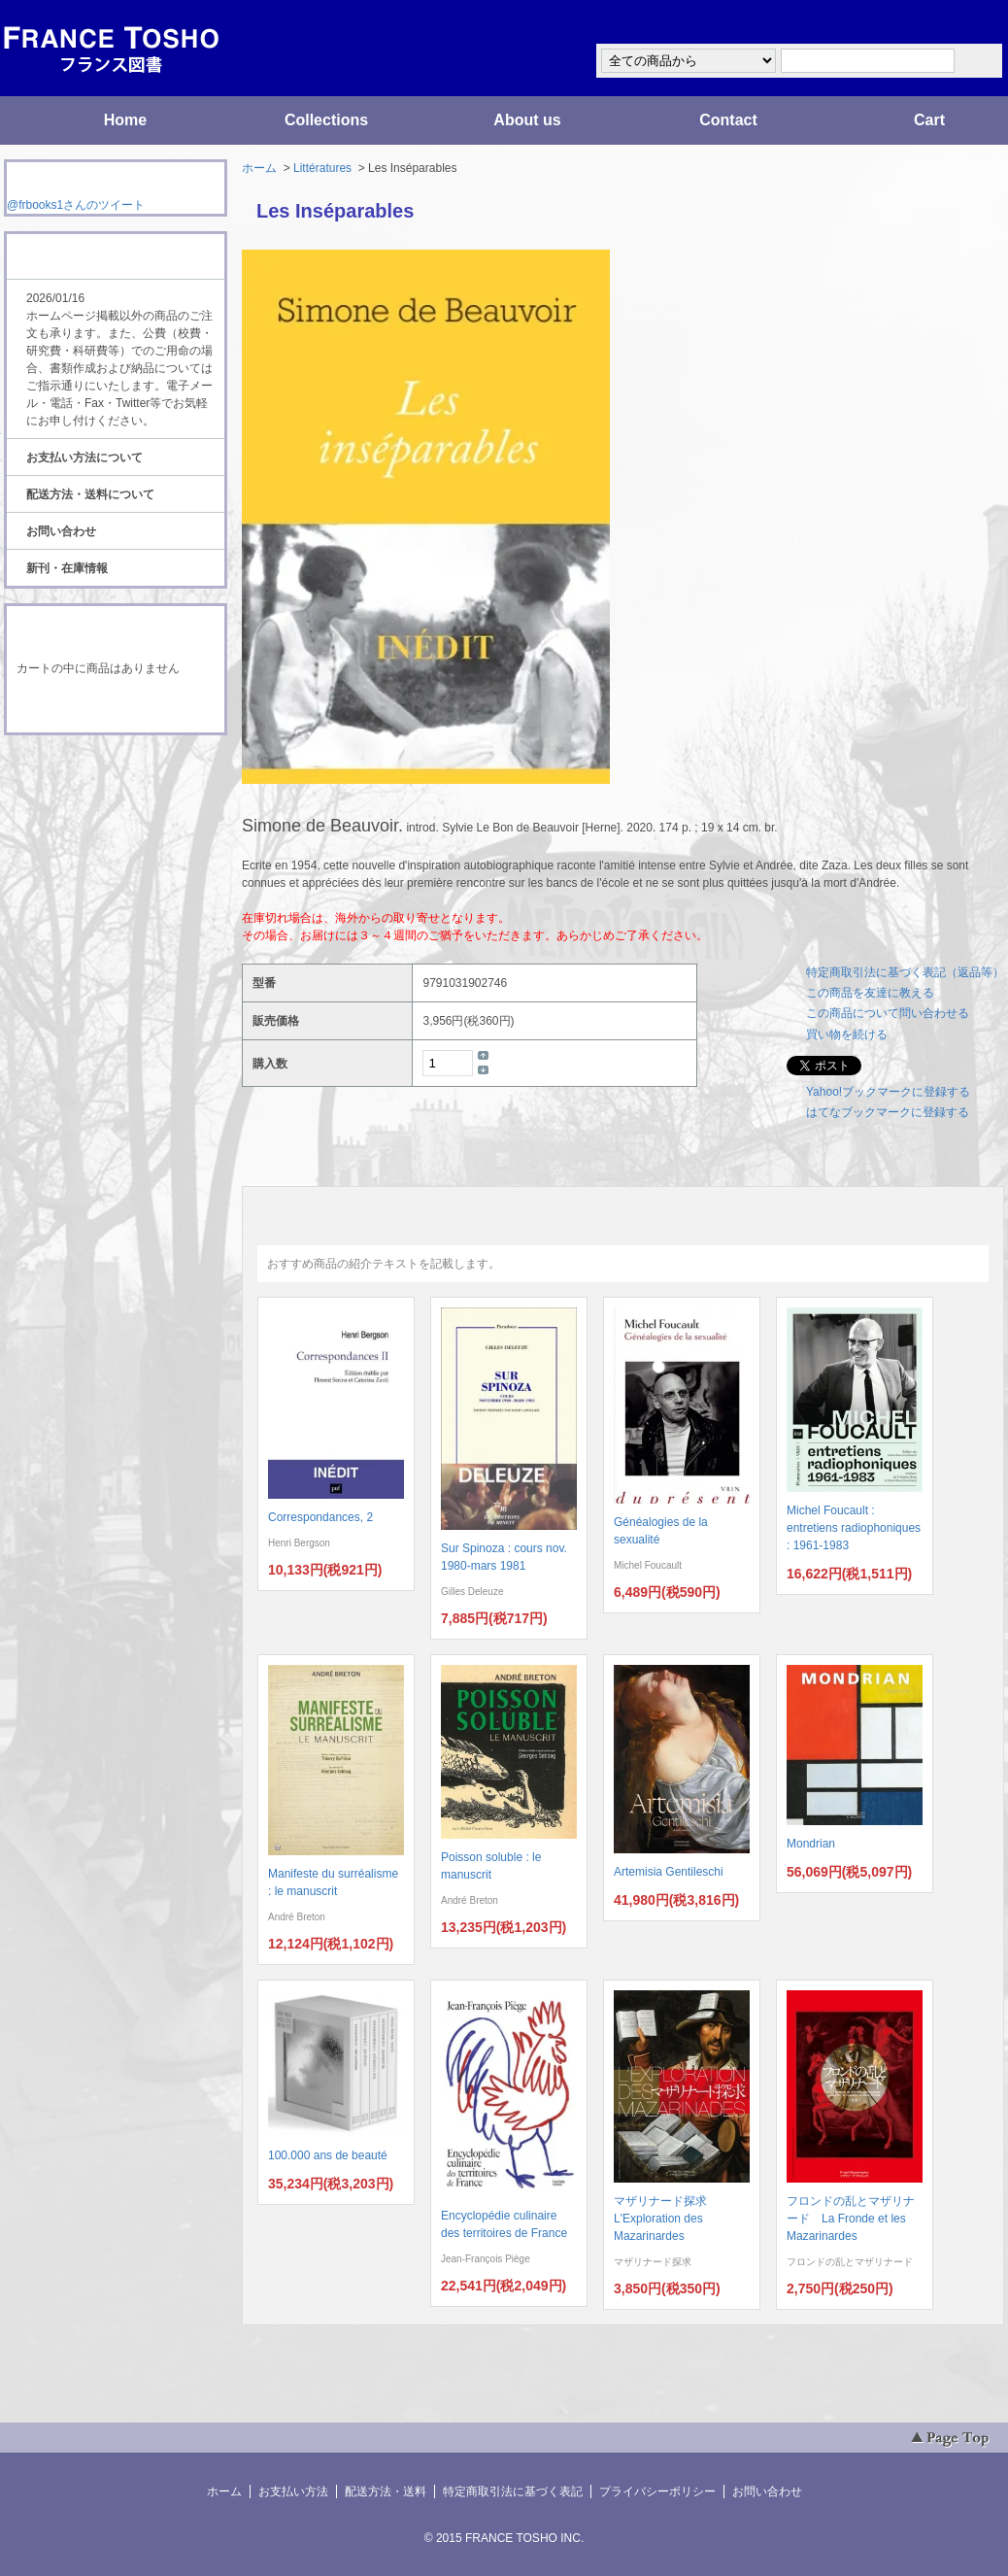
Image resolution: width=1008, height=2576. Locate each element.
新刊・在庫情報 (67, 568)
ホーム (259, 168)
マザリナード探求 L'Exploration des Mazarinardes (666, 2218)
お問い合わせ (61, 531)
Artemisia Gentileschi (668, 1872)
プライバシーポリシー (657, 2491)
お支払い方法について (84, 457)
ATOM (97, 789)
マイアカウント (946, 23)
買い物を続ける (847, 1034)
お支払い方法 (293, 2491)
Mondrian (811, 1843)
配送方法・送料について (90, 494)
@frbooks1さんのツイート (76, 205)
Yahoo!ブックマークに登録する (888, 1092)
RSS (85, 771)
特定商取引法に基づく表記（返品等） (905, 972)
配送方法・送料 (385, 2491)
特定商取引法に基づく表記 (513, 2491)
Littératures (322, 168)
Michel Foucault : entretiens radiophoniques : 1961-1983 (854, 1528)
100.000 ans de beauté (327, 2155)
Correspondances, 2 (320, 1517)
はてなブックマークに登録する (887, 1112)
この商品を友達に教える (870, 993)
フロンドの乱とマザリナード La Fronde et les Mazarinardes (851, 2218)
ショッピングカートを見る (115, 707)
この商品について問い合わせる (887, 1013)
